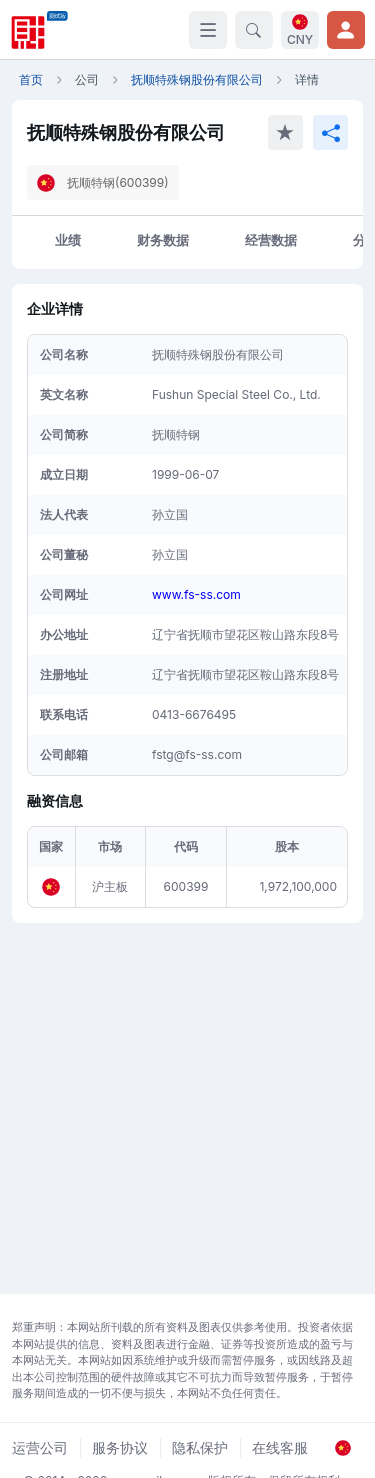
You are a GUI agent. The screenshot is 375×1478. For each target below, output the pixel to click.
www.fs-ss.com (196, 594)
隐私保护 (200, 1447)
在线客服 (280, 1447)
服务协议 (120, 1447)
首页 (31, 79)
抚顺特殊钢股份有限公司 (197, 79)
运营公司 (40, 1447)
